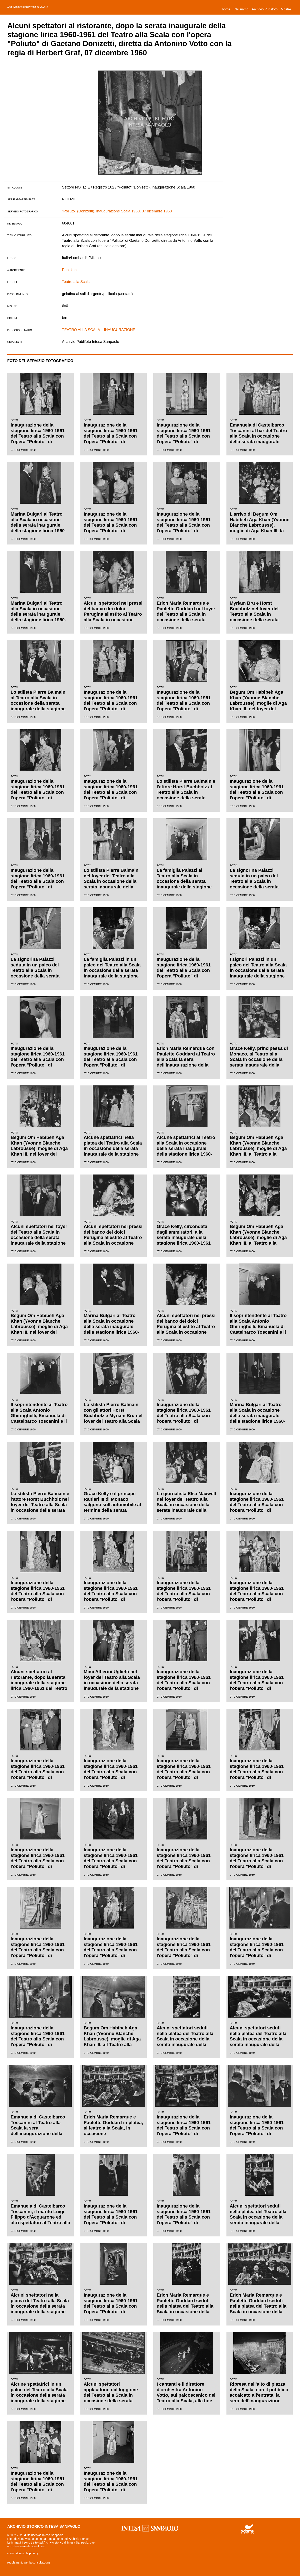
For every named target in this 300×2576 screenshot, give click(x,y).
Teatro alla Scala (76, 282)
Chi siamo (241, 9)
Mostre (286, 9)
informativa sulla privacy (22, 2553)
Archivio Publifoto (265, 9)
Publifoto (69, 270)
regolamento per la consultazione (28, 2562)
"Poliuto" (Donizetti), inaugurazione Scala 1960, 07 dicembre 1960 (117, 211)
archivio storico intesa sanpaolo (43, 7)
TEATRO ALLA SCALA (81, 330)
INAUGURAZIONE (119, 330)
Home (227, 8)
